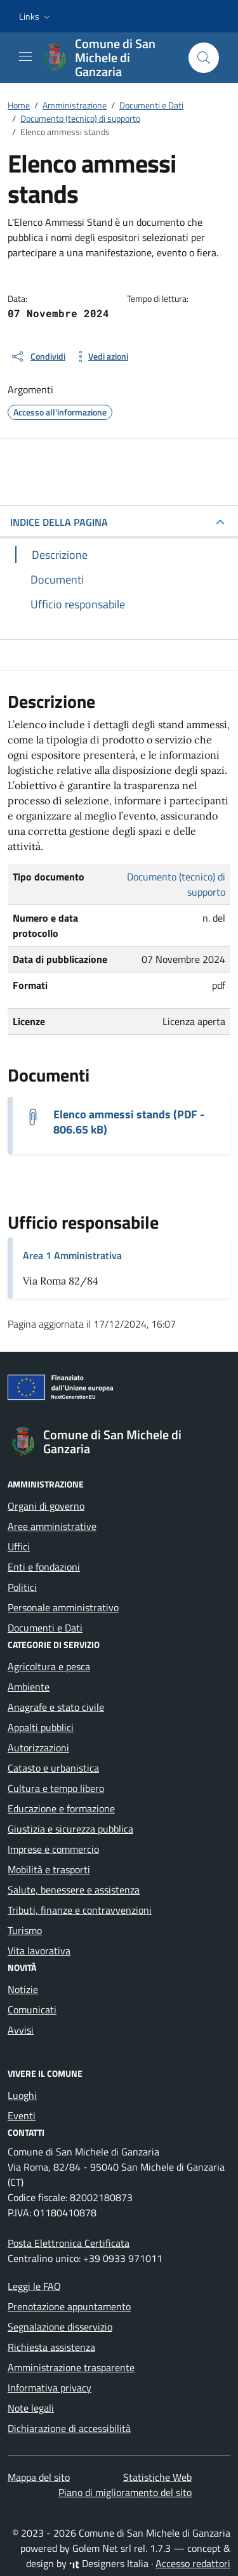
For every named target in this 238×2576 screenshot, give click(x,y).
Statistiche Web (157, 2477)
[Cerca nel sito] (203, 57)
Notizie (23, 1989)
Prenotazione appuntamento (69, 2306)
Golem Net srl (101, 2548)
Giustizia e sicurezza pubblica (70, 1828)
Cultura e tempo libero (56, 1788)
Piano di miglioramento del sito (125, 2492)
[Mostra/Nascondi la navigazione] (25, 56)
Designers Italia (109, 2563)
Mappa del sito (39, 2477)
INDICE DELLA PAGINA (59, 522)
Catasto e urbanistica (53, 1767)
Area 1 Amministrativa (72, 1255)
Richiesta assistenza (51, 2347)
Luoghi (22, 2095)
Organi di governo (46, 1506)
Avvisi (21, 2029)
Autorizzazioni (38, 1747)
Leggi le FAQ (34, 2286)
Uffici (19, 1546)
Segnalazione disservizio (60, 2326)
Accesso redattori (192, 2563)
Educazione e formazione (61, 1808)
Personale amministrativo (63, 1607)
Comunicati (32, 2009)
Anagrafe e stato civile (56, 1707)
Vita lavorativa (39, 1950)
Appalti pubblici (41, 1727)
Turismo (25, 1930)
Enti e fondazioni (44, 1566)
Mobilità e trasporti (49, 1869)
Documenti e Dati (45, 1627)
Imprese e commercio (53, 1849)
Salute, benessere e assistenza (74, 1889)
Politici (22, 1587)
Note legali (31, 2408)
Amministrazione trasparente (71, 2367)
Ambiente (29, 1686)
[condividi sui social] (38, 356)
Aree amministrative (52, 1526)
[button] (36, 16)
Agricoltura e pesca (49, 1666)
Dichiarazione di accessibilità (69, 2428)
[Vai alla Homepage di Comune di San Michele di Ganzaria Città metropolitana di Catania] (108, 58)
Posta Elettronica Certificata (68, 2243)
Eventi (22, 2115)
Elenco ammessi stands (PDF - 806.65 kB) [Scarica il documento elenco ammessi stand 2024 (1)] (128, 1122)
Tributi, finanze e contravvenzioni (80, 1910)
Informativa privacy (49, 2387)
